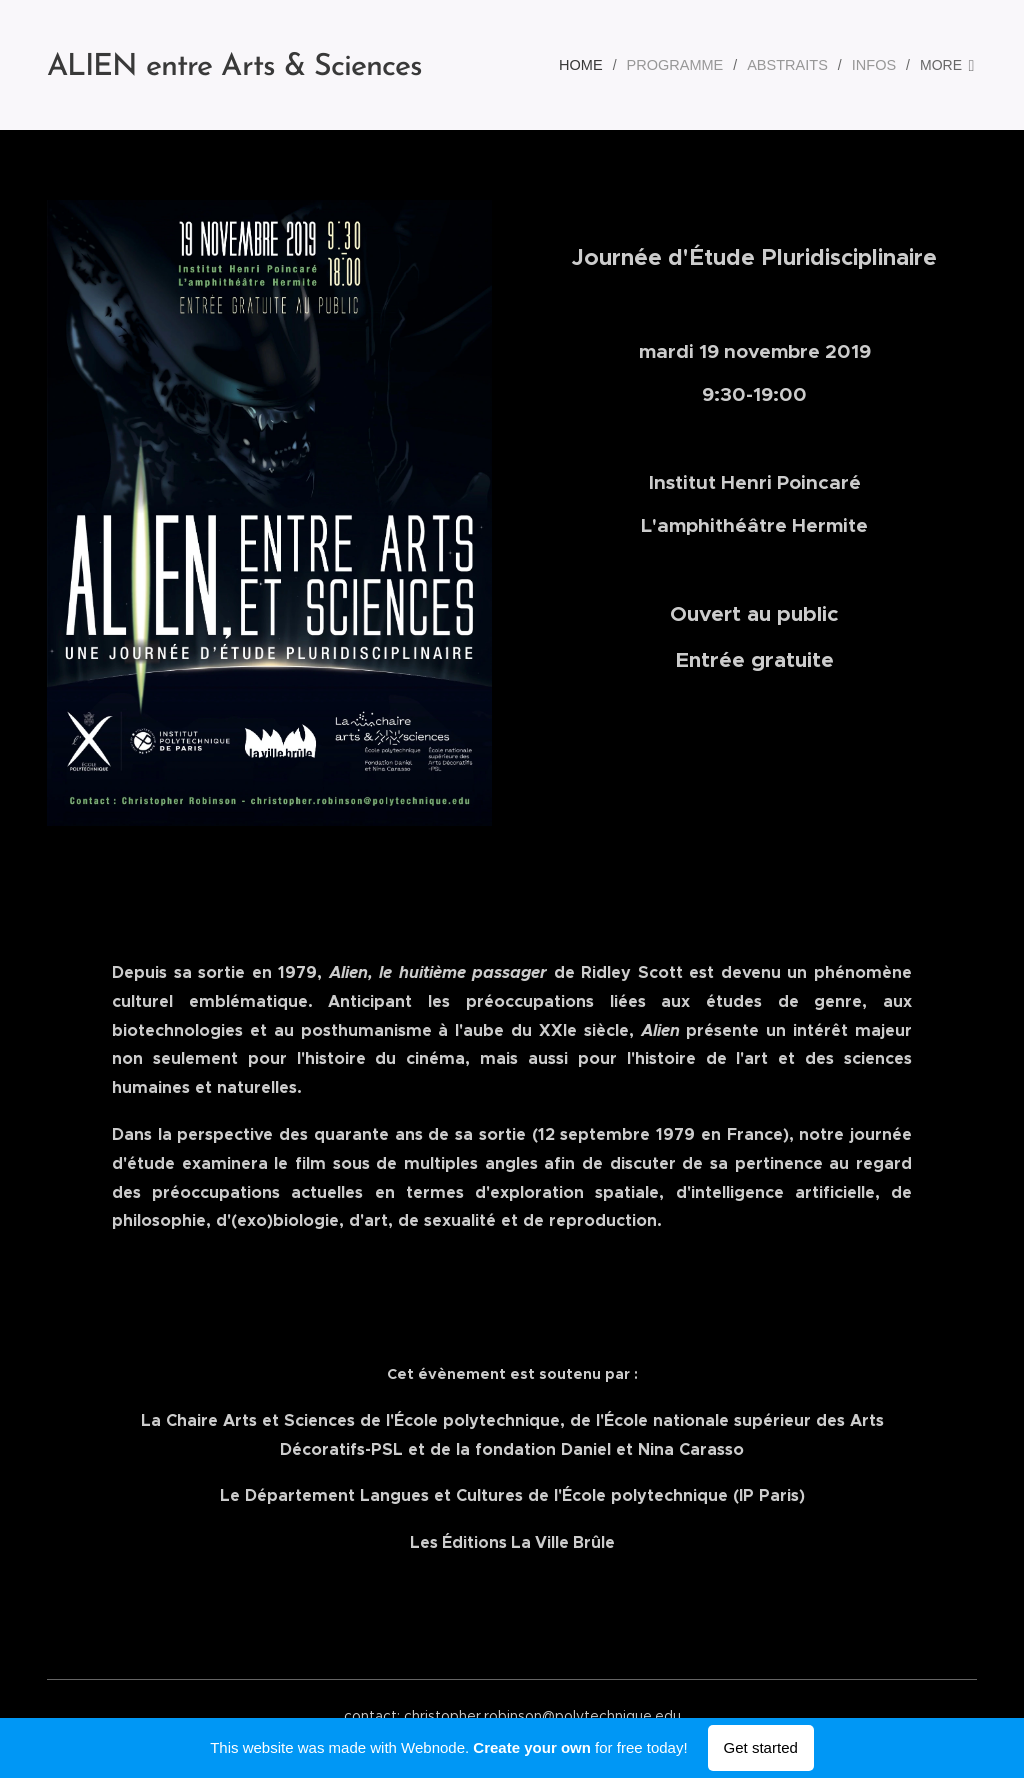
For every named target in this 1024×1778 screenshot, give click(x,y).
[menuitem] (594, 65)
